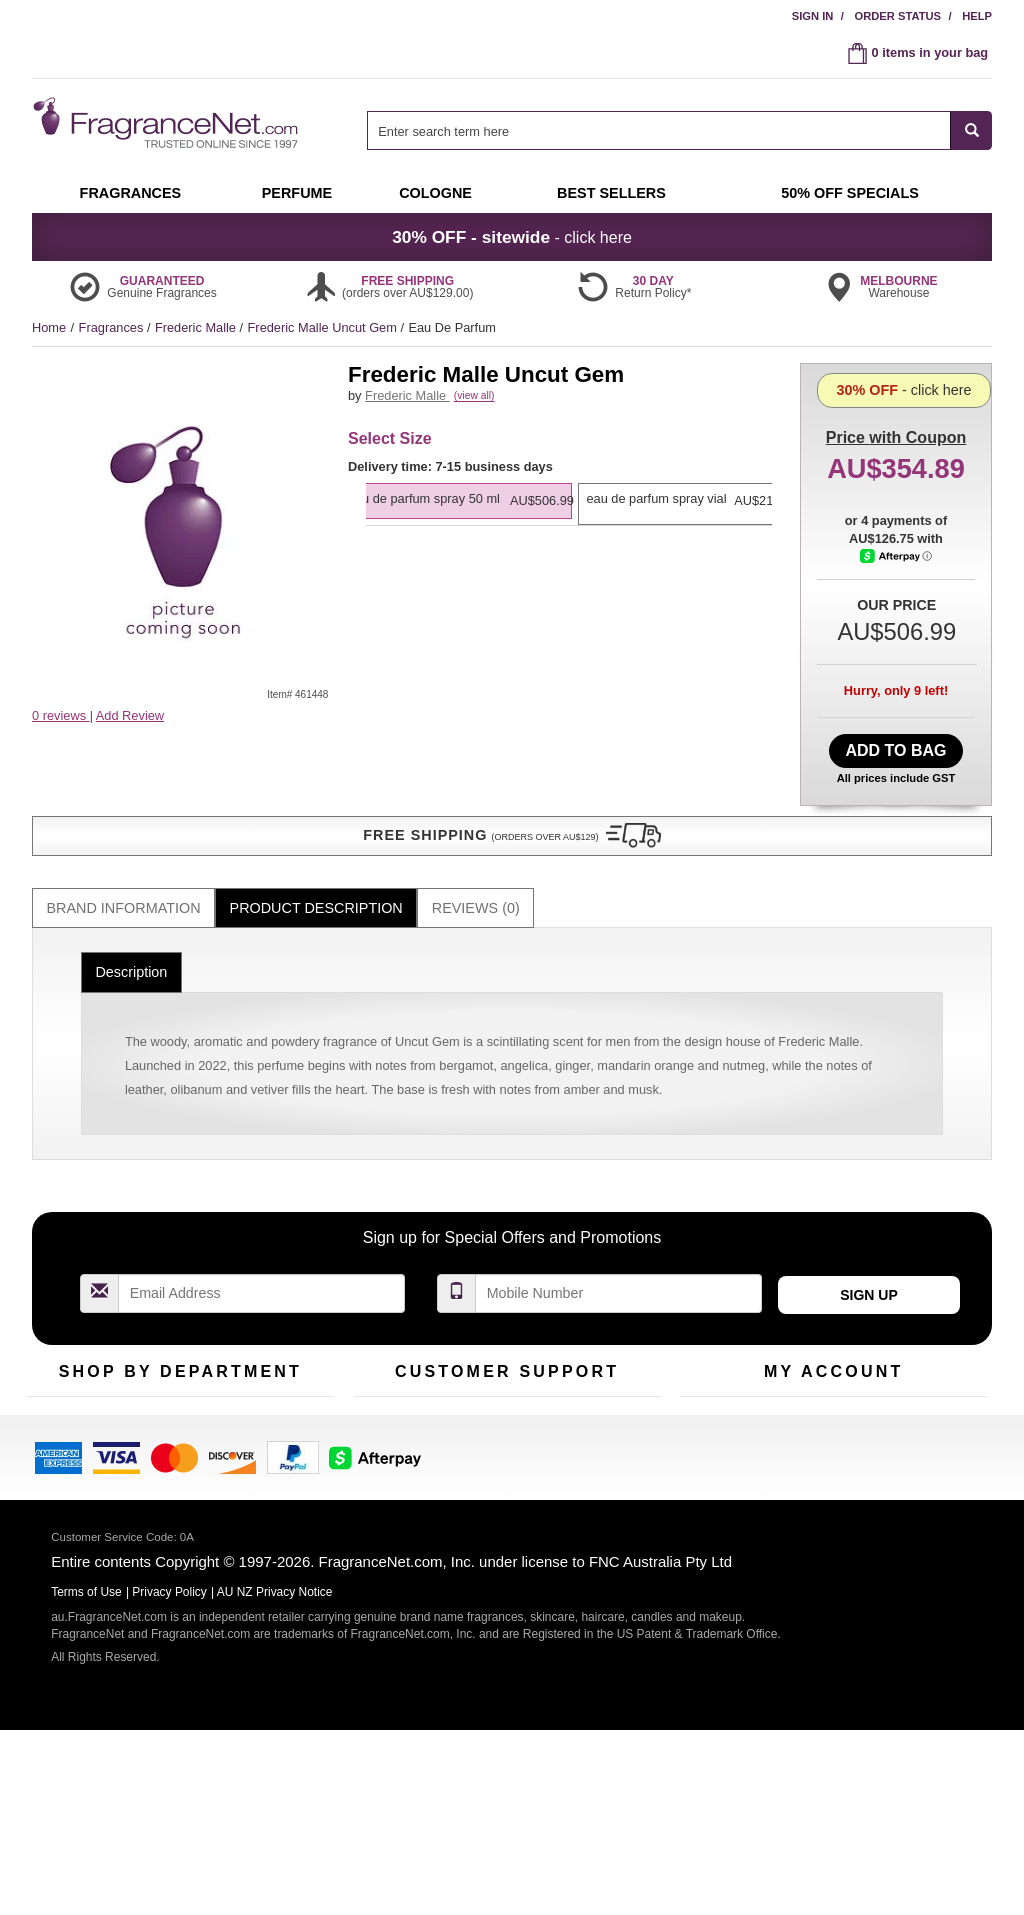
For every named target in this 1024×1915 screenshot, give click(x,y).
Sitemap (591, 1427)
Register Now (718, 1396)
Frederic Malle (197, 327)
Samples (162, 1396)
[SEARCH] (971, 130)
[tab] (123, 847)
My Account (713, 1365)
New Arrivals (276, 1396)
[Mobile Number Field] (619, 1232)
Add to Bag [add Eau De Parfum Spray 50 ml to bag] (895, 745)
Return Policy (502, 1365)
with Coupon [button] (896, 394)
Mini (252, 1427)
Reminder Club (833, 1396)
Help (977, 16)
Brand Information (124, 847)
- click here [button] (512, 237)
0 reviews (61, 715)
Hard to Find (276, 1458)
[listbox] (569, 533)
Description (131, 911)
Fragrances (113, 327)
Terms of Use (605, 1396)
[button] (182, 755)
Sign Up (869, 1234)
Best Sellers (171, 1427)
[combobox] (679, 130)
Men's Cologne (69, 1446)
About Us (380, 1427)
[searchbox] (659, 130)
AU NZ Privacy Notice (275, 1787)
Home (49, 327)
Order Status (897, 16)
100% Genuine (610, 1365)
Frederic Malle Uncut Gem (324, 327)
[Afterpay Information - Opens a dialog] (897, 636)
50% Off (160, 1365)
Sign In (813, 16)
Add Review (130, 715)
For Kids (265, 1365)
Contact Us (385, 1396)
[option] (565, 523)
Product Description (316, 847)
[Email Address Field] (262, 1232)
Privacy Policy (169, 1787)
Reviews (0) (476, 847)
